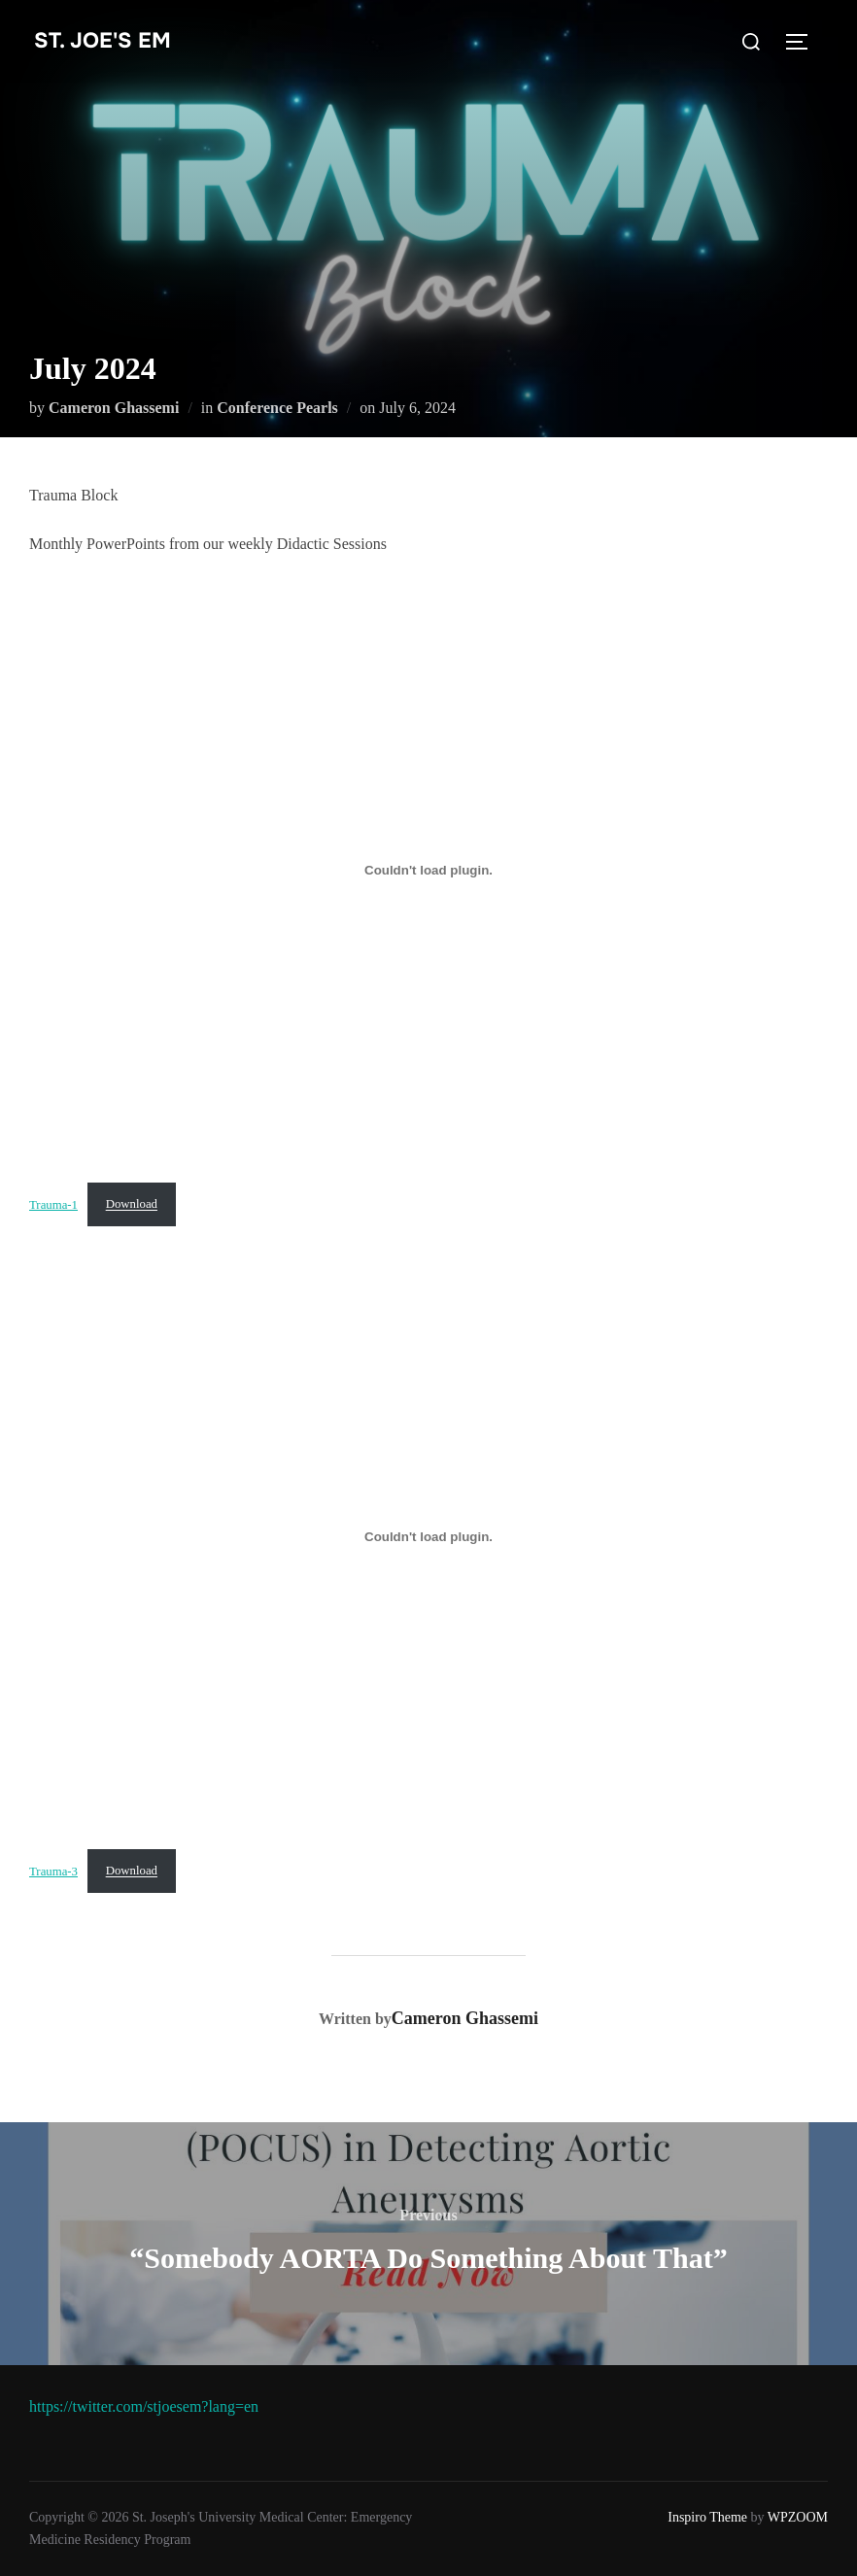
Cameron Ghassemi (114, 407)
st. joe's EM (102, 40)
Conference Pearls (277, 407)
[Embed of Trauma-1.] (428, 870)
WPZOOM (798, 2517)
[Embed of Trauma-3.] (428, 1536)
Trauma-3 (53, 1870)
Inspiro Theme (707, 2517)
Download (131, 1204)
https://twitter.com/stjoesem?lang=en (143, 2406)
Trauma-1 (53, 1204)
